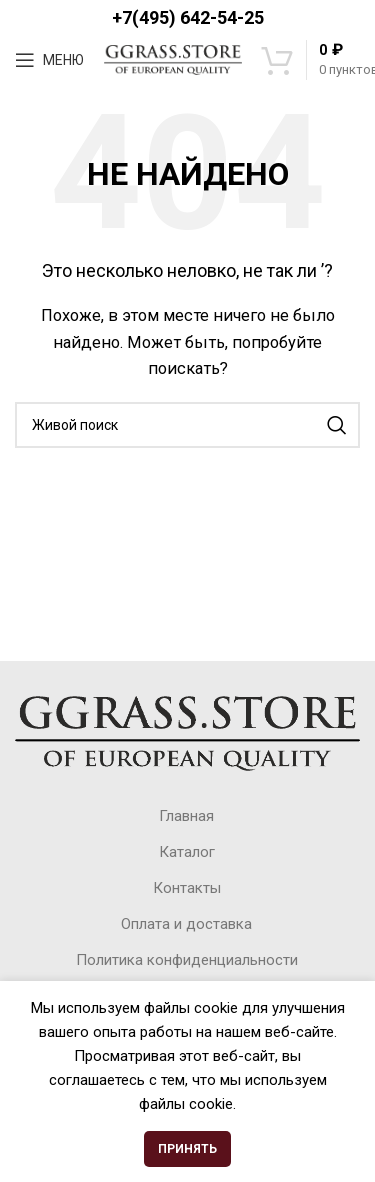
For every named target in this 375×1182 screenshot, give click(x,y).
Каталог (187, 852)
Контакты (187, 888)
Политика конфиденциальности (187, 960)
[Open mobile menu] (49, 60)
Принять (187, 1149)
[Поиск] (187, 425)
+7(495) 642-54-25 (188, 17)
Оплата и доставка (186, 924)
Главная (186, 816)
